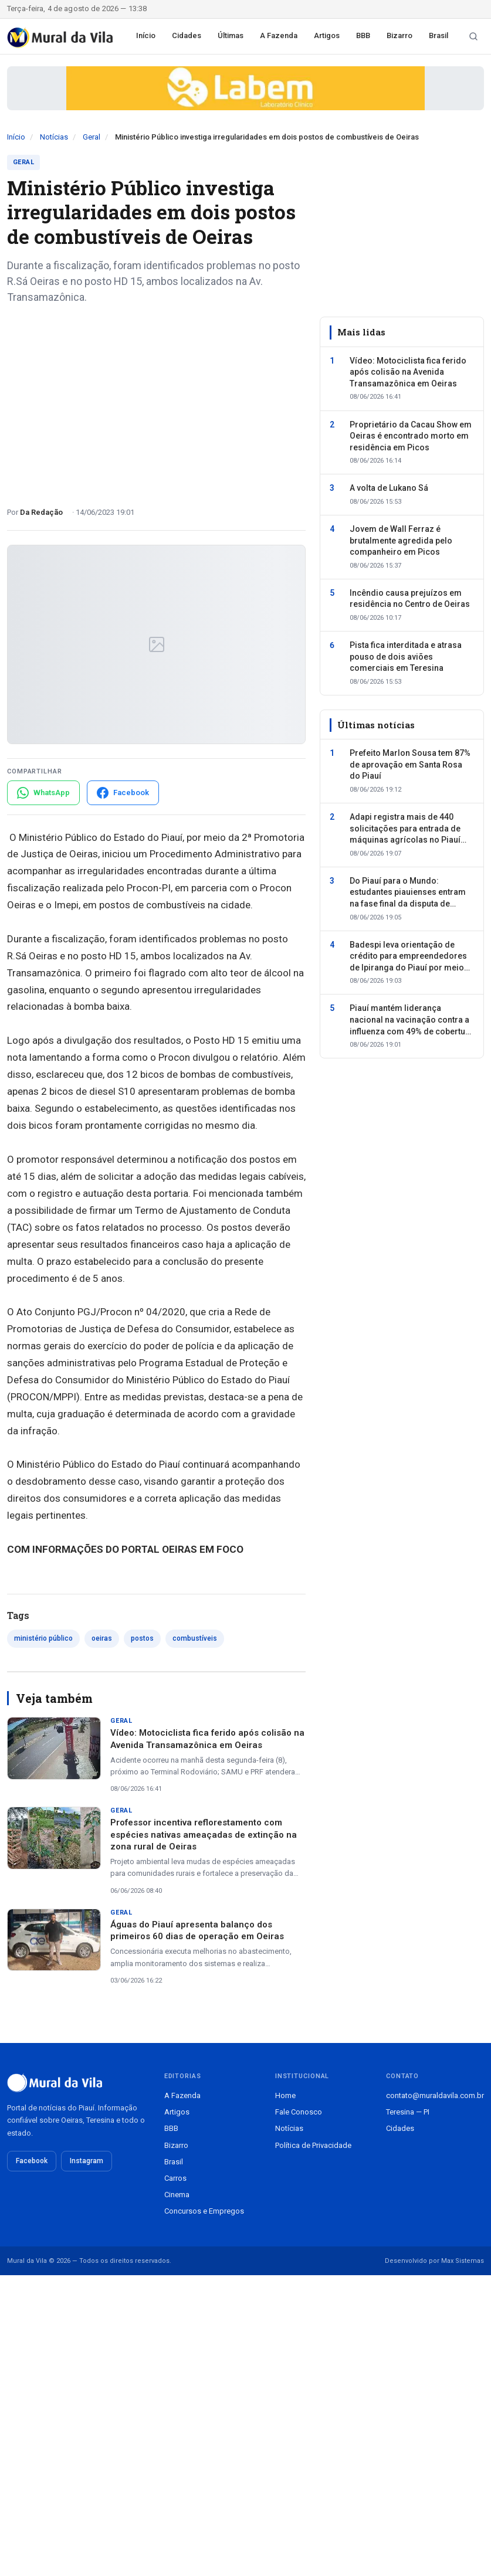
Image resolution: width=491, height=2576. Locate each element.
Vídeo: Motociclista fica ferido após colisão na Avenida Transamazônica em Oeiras (408, 372)
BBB (363, 35)
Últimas (230, 35)
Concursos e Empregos (204, 2211)
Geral (91, 137)
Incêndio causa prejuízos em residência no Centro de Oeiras (410, 598)
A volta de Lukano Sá (389, 488)
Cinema (176, 2194)
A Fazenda (278, 35)
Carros (175, 2178)
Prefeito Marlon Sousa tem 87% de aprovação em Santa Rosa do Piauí (410, 764)
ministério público (43, 1638)
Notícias (54, 137)
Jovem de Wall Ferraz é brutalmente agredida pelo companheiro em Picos (401, 540)
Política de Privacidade (313, 2145)
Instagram (86, 2161)
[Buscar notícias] (473, 36)
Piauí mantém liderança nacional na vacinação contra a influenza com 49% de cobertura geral (411, 1020)
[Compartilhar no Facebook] (123, 792)
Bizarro (399, 35)
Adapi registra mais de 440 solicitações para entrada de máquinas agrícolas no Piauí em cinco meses (405, 829)
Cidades (186, 35)
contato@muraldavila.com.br (435, 2095)
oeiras (102, 1638)
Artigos (327, 35)
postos (142, 1638)
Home (285, 2095)
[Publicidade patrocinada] (245, 88)
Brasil (438, 35)
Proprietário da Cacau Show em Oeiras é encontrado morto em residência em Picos (411, 436)
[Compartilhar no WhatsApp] (43, 792)
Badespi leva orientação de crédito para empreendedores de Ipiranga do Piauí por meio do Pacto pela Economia (408, 957)
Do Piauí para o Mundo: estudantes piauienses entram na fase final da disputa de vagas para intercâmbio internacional (408, 893)
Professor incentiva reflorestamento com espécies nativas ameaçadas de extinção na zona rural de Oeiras (203, 1834)
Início (145, 35)
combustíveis (194, 1638)
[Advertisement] (156, 401)
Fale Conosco (298, 2111)
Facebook (32, 2161)
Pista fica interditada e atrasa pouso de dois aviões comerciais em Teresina (406, 656)
